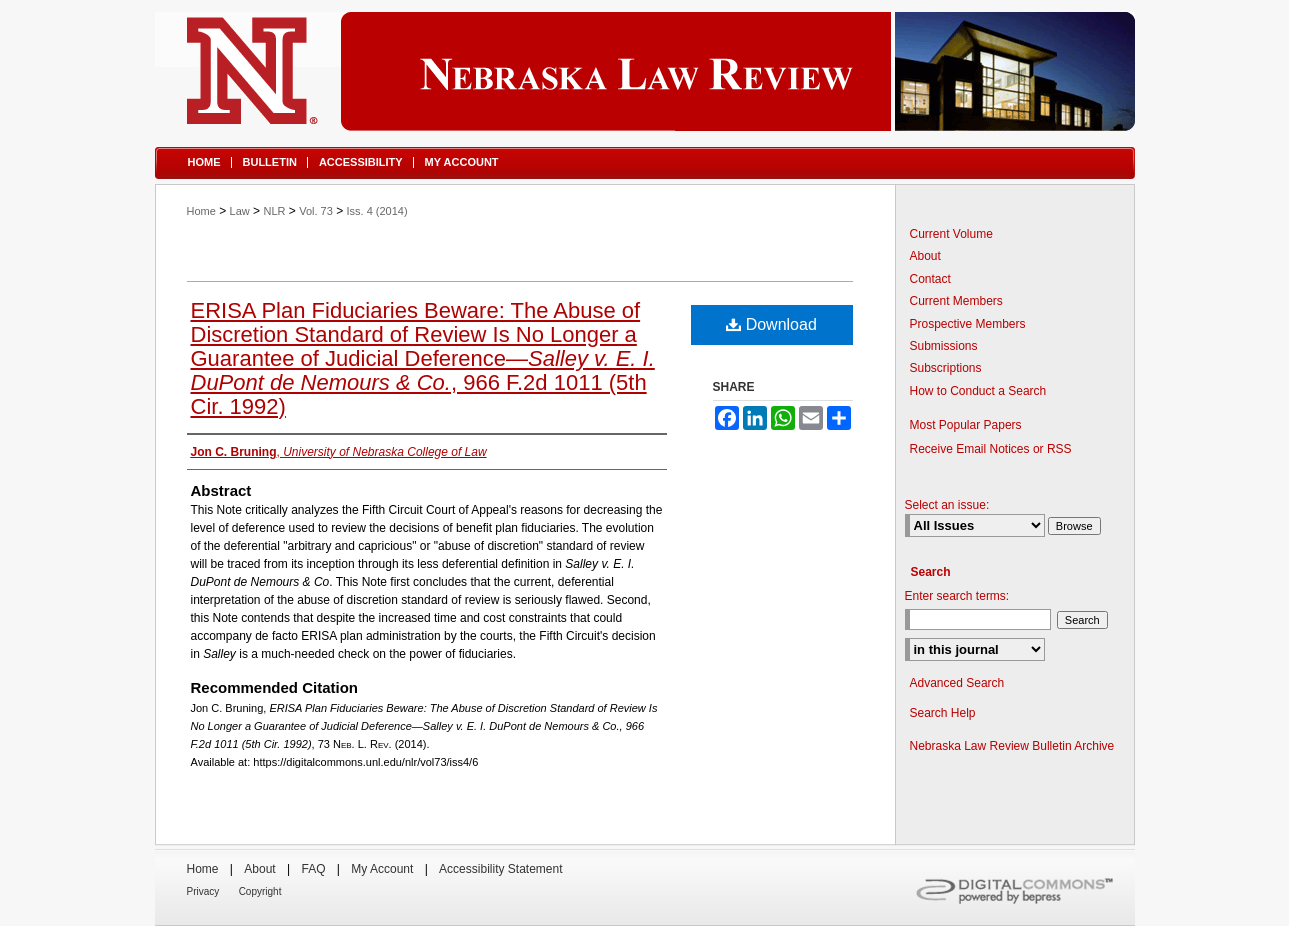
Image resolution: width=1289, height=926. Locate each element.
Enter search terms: (957, 596)
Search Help (943, 713)
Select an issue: (947, 505)
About (925, 256)
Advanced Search (957, 683)
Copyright (260, 891)
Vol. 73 (316, 211)
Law (240, 211)
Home (201, 211)
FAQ (313, 869)
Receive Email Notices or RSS (991, 449)
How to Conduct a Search (978, 391)
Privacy (203, 891)
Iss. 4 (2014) (377, 211)
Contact (930, 279)
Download (771, 324)
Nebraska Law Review (645, 71)
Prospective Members (968, 324)
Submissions (944, 346)
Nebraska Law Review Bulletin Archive (1012, 746)
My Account (382, 869)
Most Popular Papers (966, 425)
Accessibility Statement (500, 869)
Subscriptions (946, 368)
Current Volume (951, 234)
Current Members (956, 301)
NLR (274, 211)
